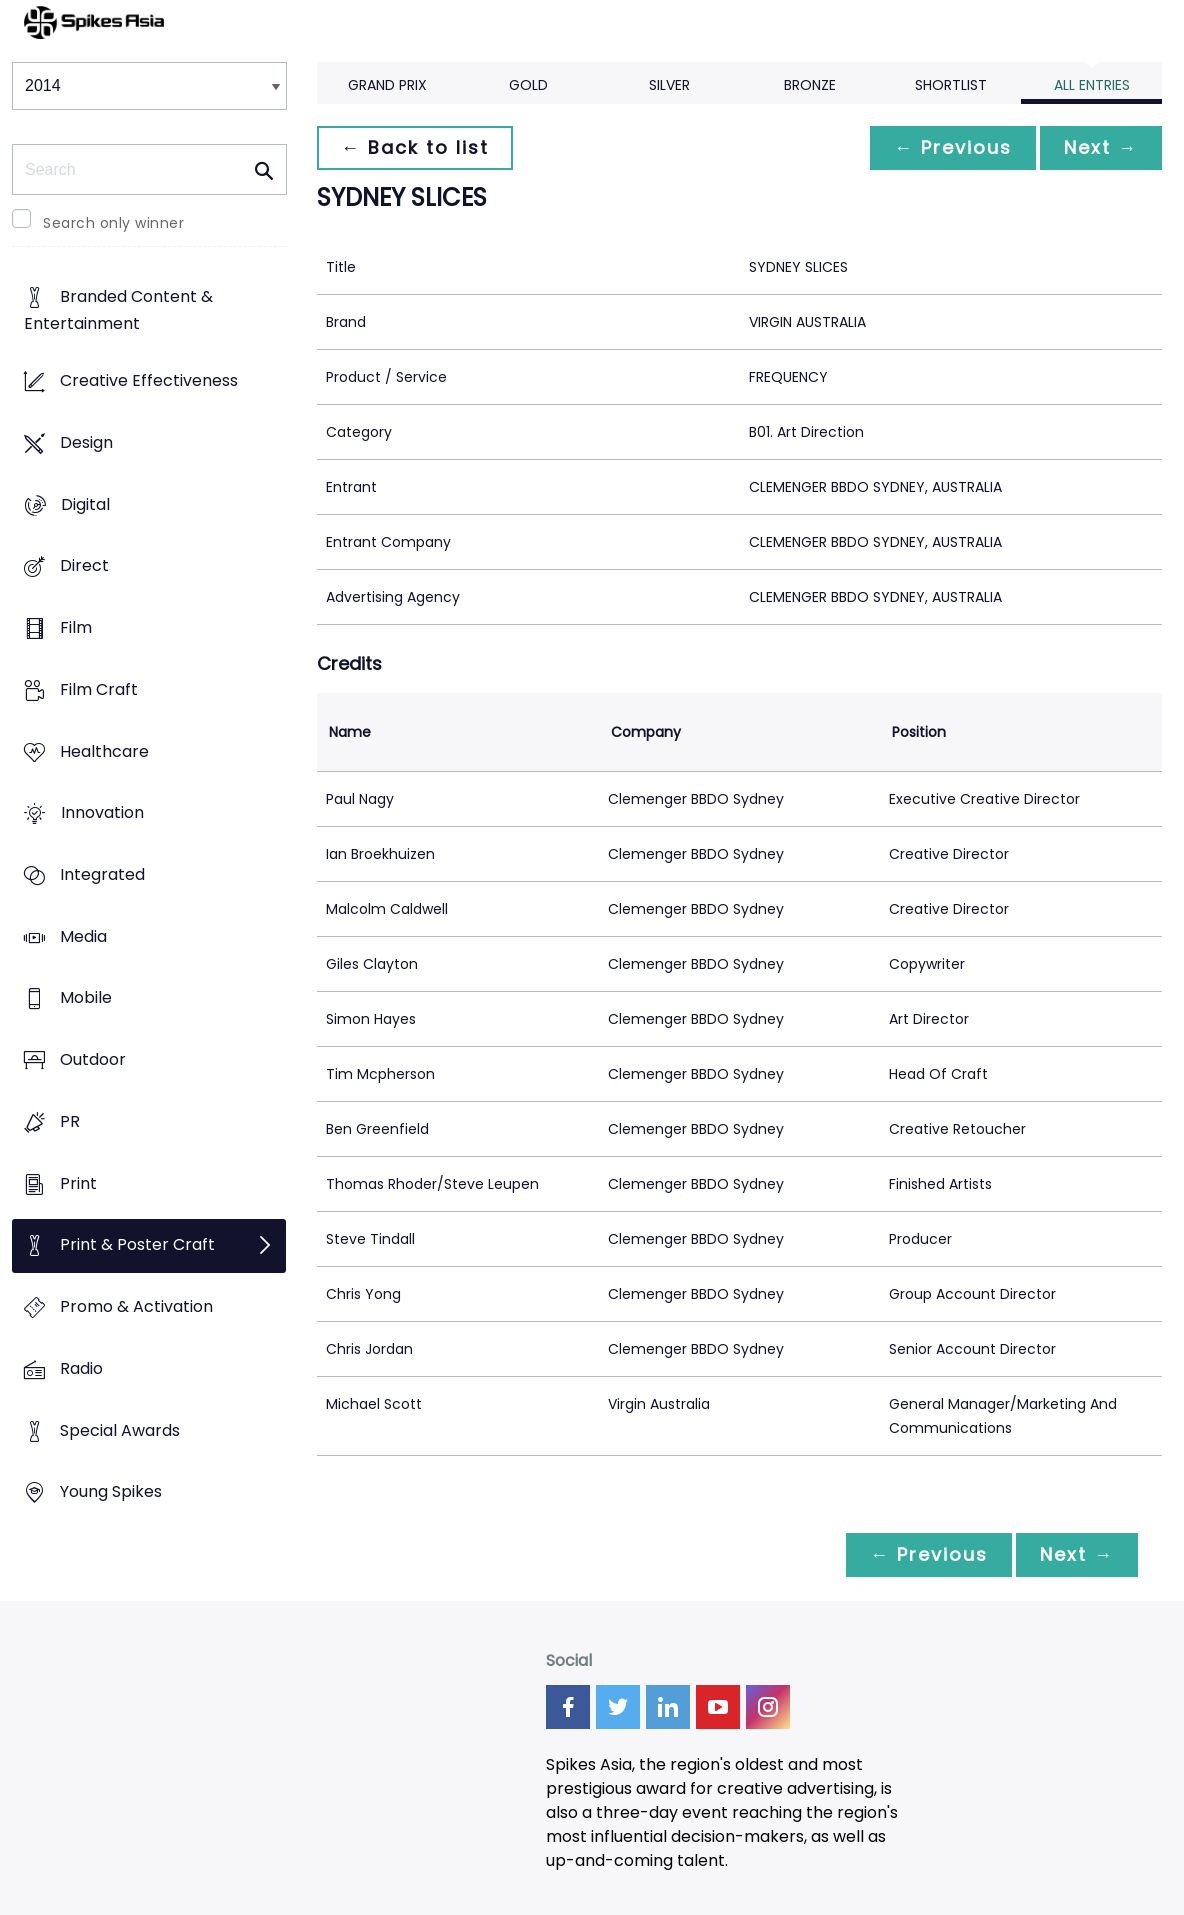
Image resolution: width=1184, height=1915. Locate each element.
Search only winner (113, 223)
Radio (81, 1368)
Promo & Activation (136, 1307)
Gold (528, 85)
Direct (84, 566)
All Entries (1092, 85)
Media (83, 936)
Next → (1101, 147)
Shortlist (951, 85)
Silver (669, 85)
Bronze (810, 85)
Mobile (86, 998)
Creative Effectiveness (149, 381)
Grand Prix (387, 85)
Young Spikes (111, 1492)
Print (78, 1183)
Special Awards (120, 1430)
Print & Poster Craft (137, 1245)
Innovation (102, 813)
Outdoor (93, 1060)
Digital (85, 504)
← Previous (953, 147)
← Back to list (415, 147)
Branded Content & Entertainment (118, 311)
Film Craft (99, 689)
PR (70, 1121)
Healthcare (104, 751)
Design (86, 442)
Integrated (102, 874)
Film (76, 627)
